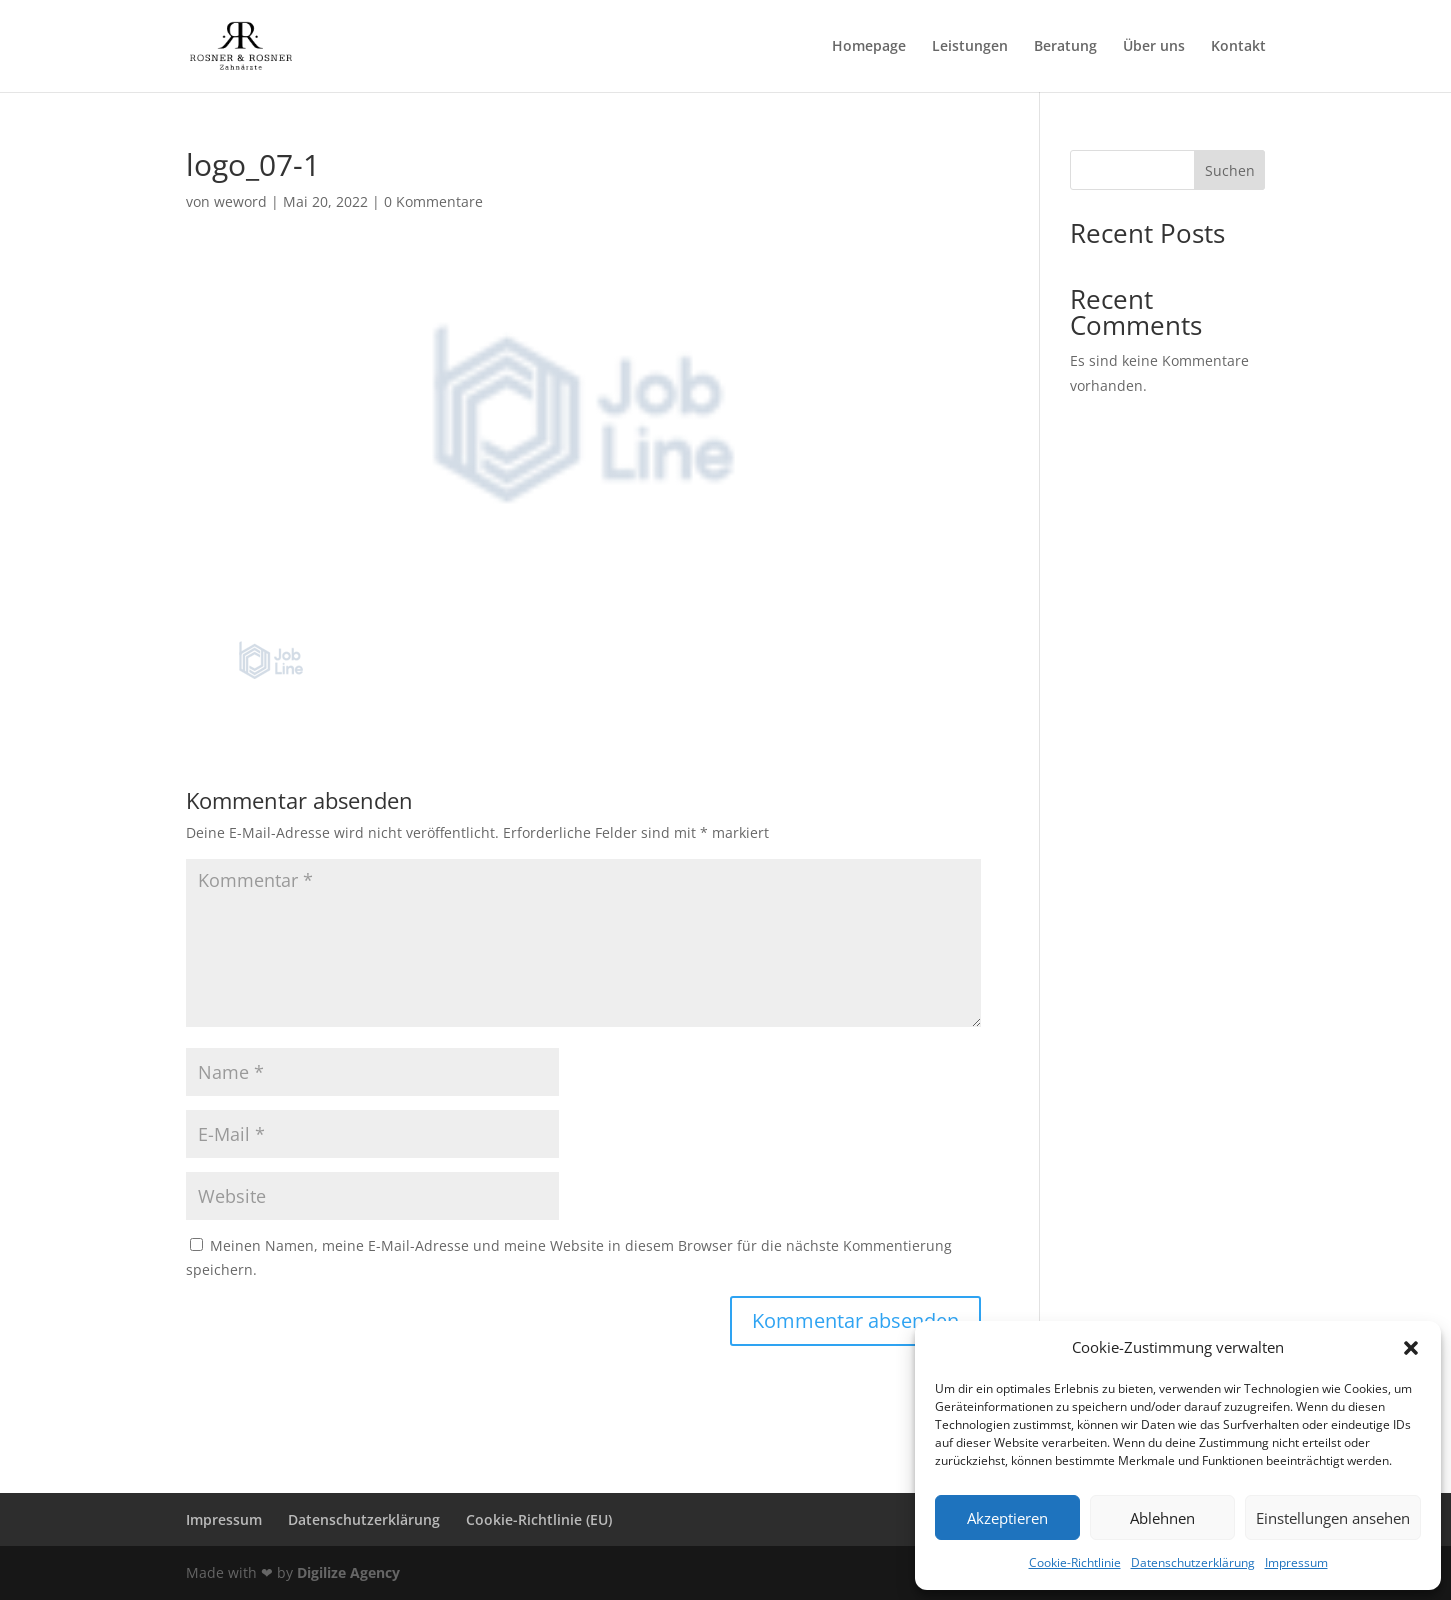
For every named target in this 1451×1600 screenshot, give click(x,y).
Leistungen (970, 47)
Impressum (1296, 1562)
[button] (1411, 1348)
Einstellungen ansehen (1333, 1518)
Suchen (1230, 170)
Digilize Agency (348, 1572)
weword (240, 201)
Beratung (1065, 47)
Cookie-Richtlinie (1075, 1562)
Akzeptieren (1007, 1518)
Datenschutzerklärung (1193, 1562)
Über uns (1154, 47)
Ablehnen (1162, 1518)
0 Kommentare (433, 201)
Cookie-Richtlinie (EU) (539, 1519)
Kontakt (1238, 47)
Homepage (869, 47)
